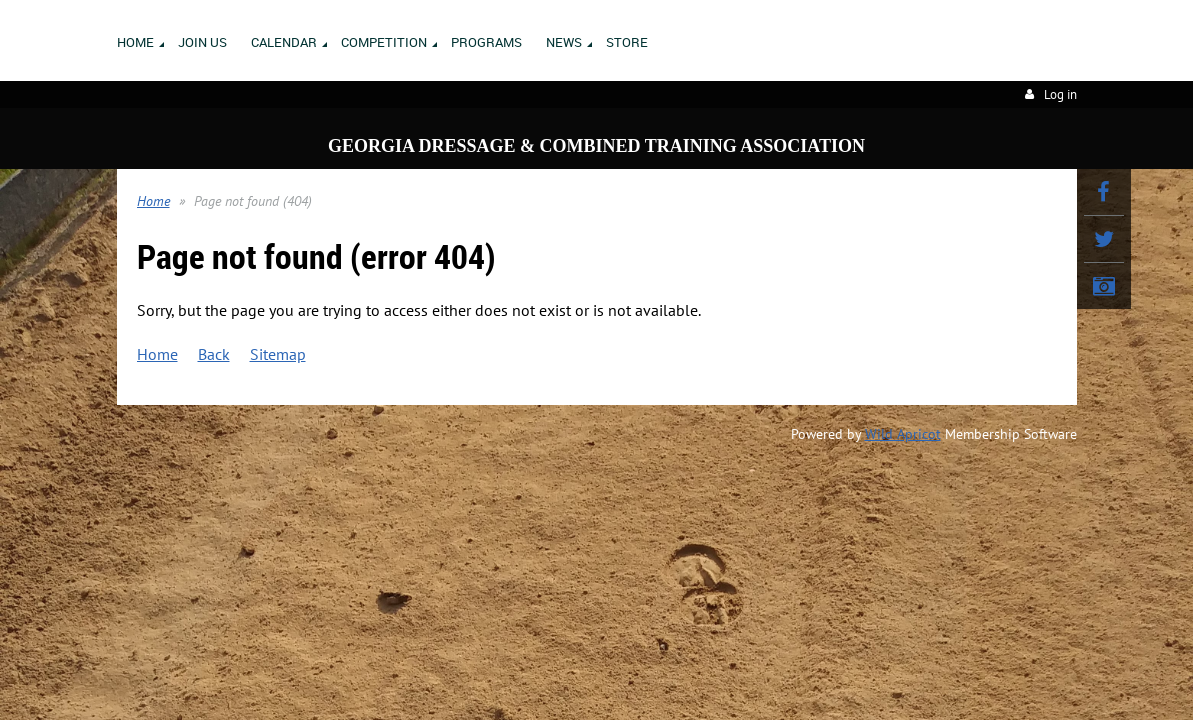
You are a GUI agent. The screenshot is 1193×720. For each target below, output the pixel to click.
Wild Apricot (903, 434)
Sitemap (278, 354)
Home (153, 201)
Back (214, 354)
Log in (1060, 94)
